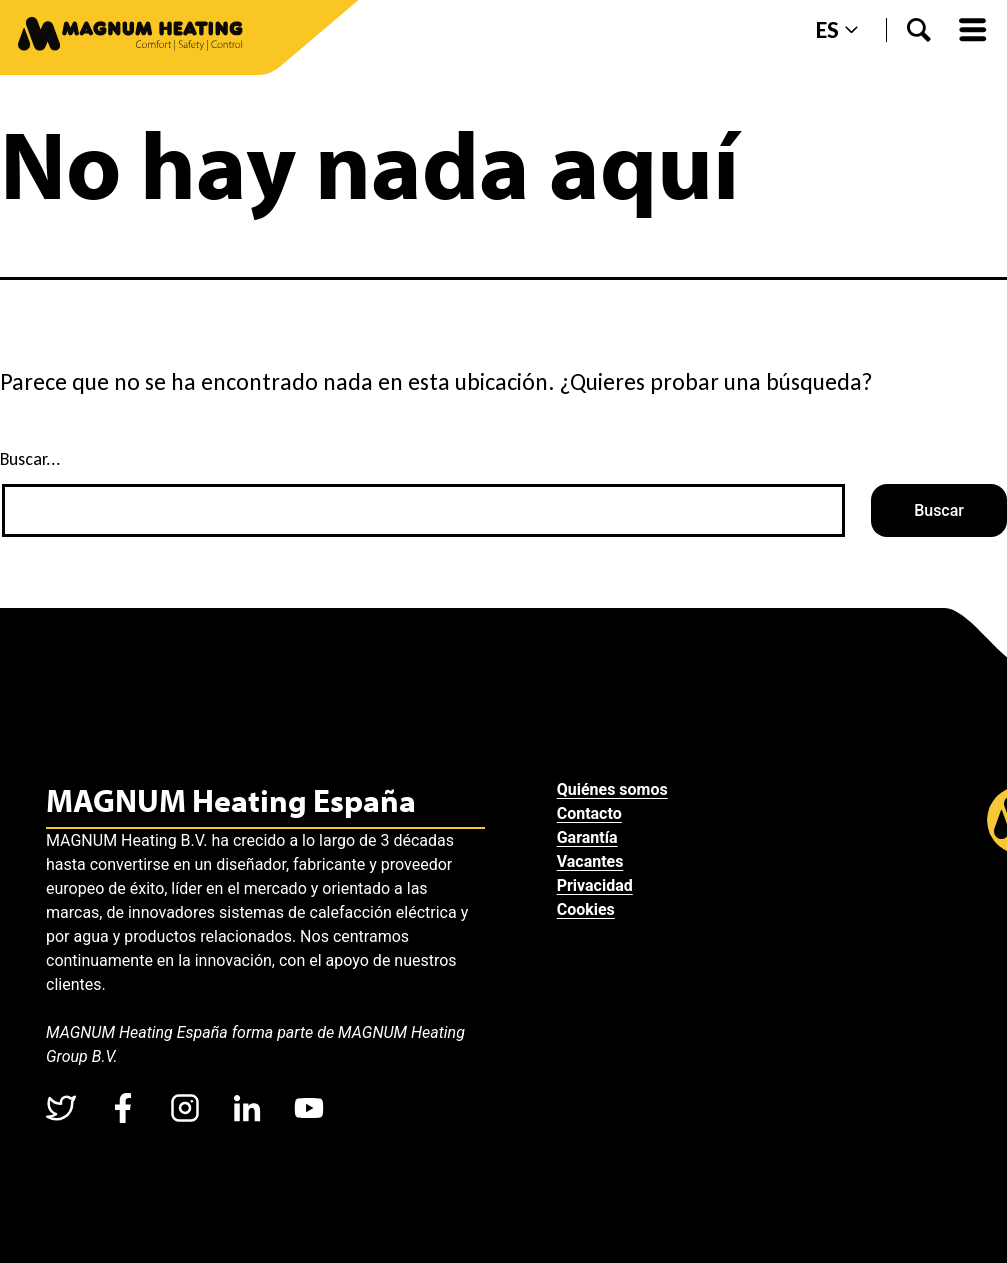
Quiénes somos (612, 789)
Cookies (586, 909)
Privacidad (595, 885)
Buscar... (30, 459)
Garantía (587, 837)
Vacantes (590, 861)
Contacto (589, 813)
